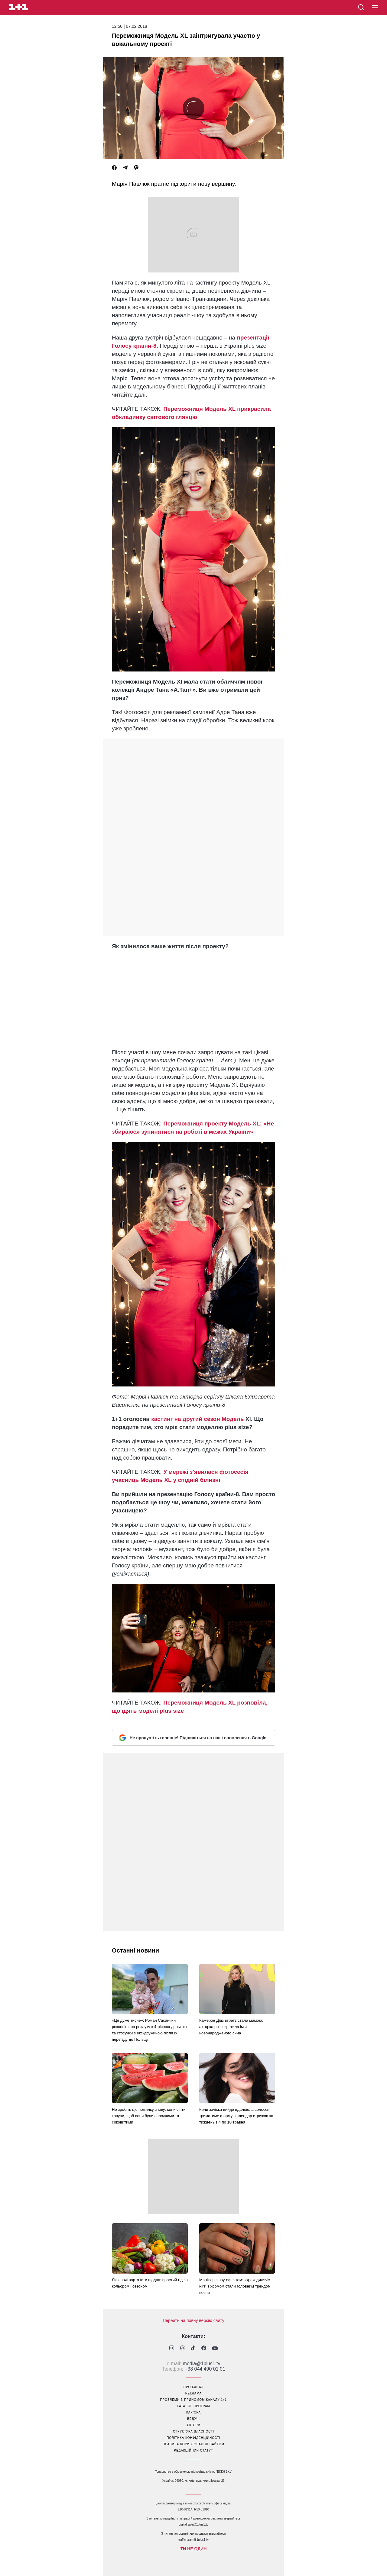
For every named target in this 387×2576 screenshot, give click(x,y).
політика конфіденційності (193, 2437)
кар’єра (193, 2412)
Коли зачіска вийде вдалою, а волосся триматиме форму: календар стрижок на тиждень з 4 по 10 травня (236, 2115)
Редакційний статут (193, 2450)
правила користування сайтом (193, 2444)
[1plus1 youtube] (215, 2348)
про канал (193, 2387)
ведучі (193, 2418)
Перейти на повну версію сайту (193, 2320)
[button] (375, 7)
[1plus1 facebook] (203, 2349)
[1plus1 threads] (182, 2349)
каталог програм (193, 2406)
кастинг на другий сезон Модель (198, 1419)
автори (193, 2425)
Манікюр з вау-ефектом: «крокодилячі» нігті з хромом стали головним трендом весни (235, 2286)
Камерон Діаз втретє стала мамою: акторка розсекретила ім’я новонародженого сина (231, 2026)
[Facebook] (114, 167)
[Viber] (136, 167)
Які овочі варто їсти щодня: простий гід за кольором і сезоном (150, 2283)
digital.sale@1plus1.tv (193, 2524)
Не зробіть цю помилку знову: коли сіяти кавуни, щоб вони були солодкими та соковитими (149, 2115)
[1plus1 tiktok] (193, 2349)
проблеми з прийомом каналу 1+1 (193, 2399)
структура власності (193, 2431)
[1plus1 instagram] (171, 2349)
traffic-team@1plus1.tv (193, 2539)
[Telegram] (125, 167)
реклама (193, 2393)
